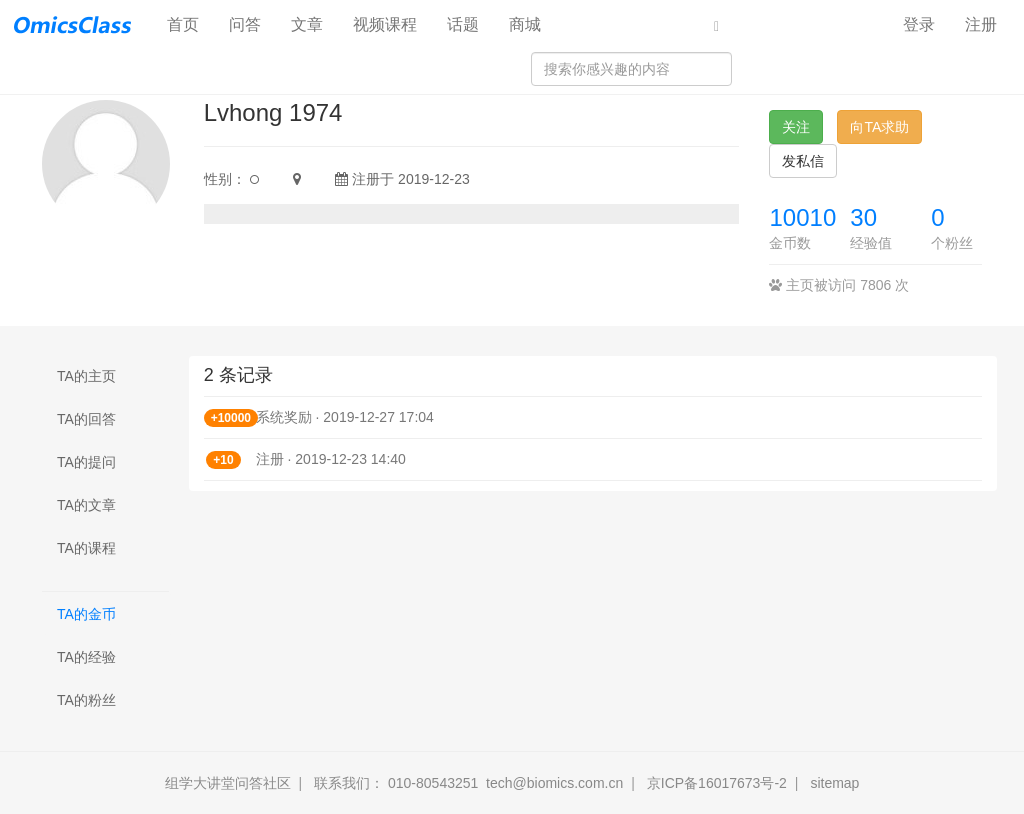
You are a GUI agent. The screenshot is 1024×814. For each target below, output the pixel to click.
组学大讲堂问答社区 (228, 783)
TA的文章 (86, 505)
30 (863, 217)
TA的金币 (86, 614)
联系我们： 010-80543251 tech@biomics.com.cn (468, 783)
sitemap (834, 783)
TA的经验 (86, 657)
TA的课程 (86, 548)
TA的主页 (86, 376)
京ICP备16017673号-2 (717, 783)
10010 (802, 217)
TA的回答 (86, 419)
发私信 (803, 161)
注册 (981, 24)
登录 (919, 24)
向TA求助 (879, 127)
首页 (190, 23)
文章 (307, 24)
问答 (245, 24)
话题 (463, 24)
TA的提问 (86, 462)
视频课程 (385, 24)
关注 (796, 127)
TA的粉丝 (86, 700)
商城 (525, 24)
